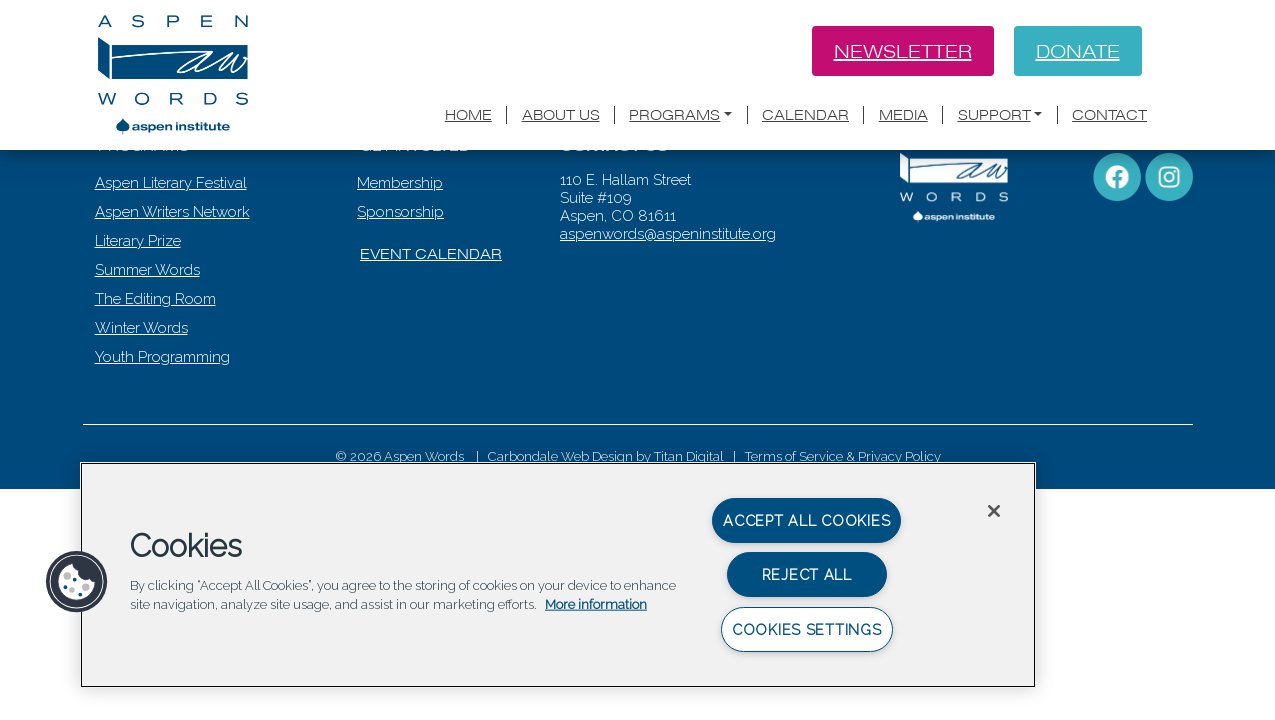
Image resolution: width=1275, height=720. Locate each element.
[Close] (994, 511)
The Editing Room (157, 382)
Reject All (807, 574)
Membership (402, 266)
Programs (674, 115)
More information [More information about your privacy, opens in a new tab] (596, 604)
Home (468, 115)
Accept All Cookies (806, 520)
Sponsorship (402, 295)
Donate (1078, 51)
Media (903, 115)
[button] (77, 582)
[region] (558, 575)
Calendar (805, 115)
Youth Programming (164, 440)
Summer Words (149, 353)
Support (994, 115)
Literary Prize (140, 324)
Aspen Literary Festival (173, 266)
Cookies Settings (807, 629)
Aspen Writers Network (174, 295)
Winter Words (143, 411)
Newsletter (903, 51)
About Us (561, 115)
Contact (1109, 115)
